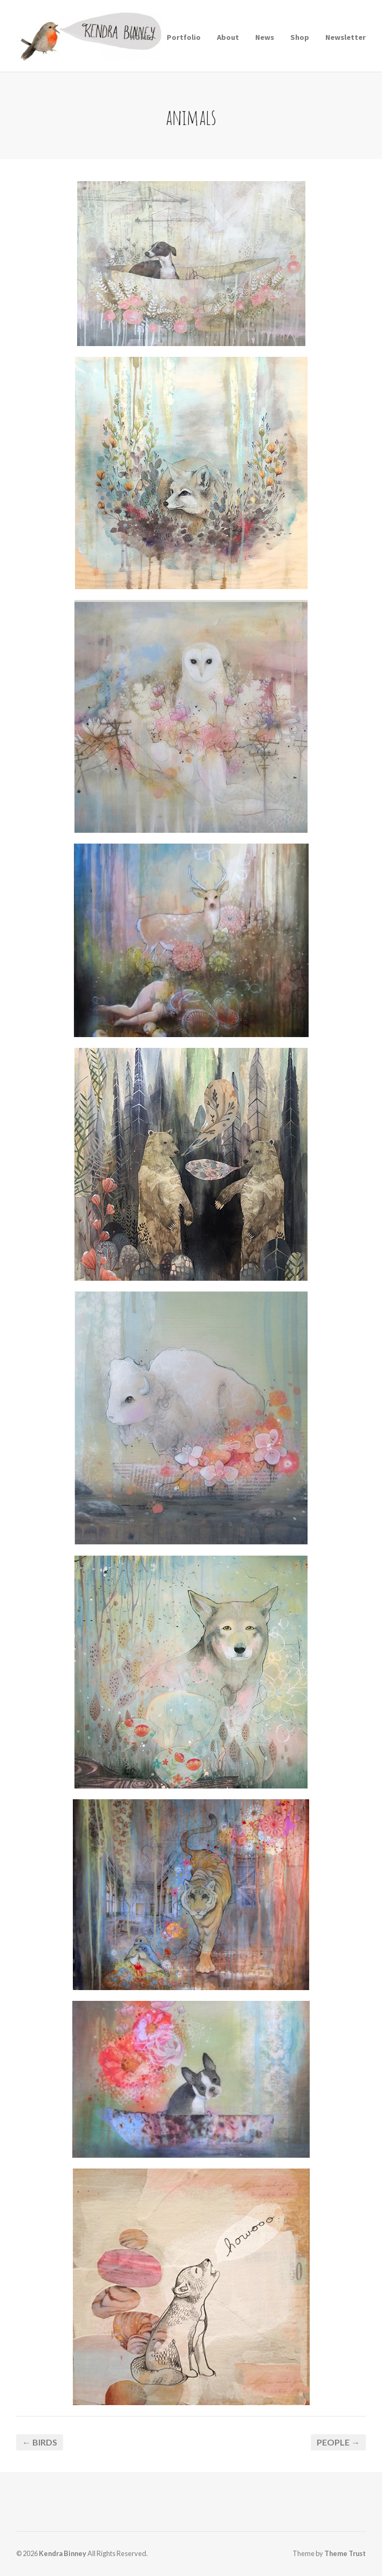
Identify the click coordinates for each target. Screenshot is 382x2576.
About (228, 37)
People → (338, 2442)
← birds (39, 2442)
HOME (140, 37)
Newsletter (345, 37)
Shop (299, 37)
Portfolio (184, 37)
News (264, 37)
